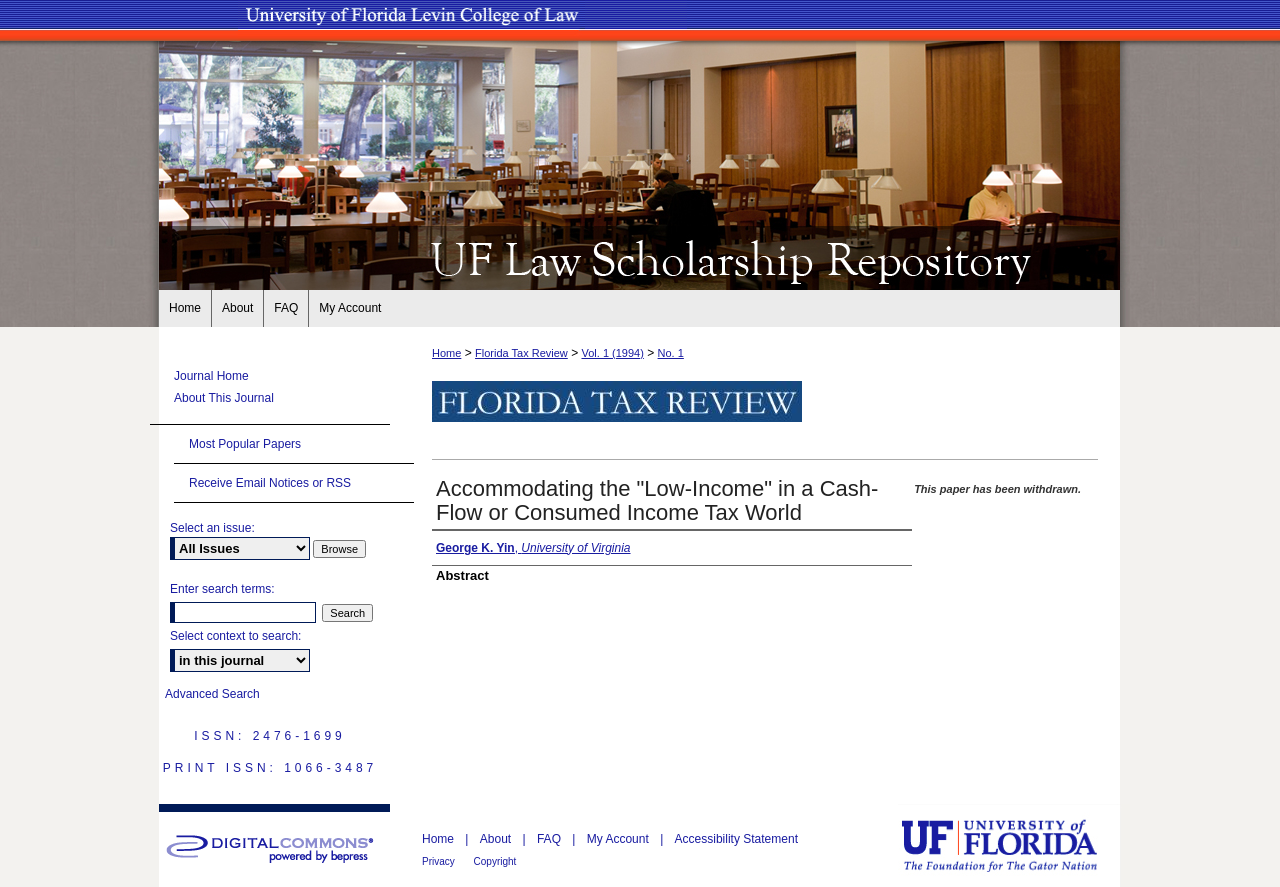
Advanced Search (212, 694)
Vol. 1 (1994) (612, 353)
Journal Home (211, 376)
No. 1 (671, 353)
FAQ (550, 839)
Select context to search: (235, 636)
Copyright (495, 861)
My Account (619, 839)
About (497, 839)
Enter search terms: (222, 589)
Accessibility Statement (736, 839)
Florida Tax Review (521, 353)
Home (446, 353)
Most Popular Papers (245, 444)
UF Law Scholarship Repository (640, 258)
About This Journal (224, 398)
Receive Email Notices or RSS (270, 483)
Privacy (440, 861)
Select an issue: (212, 528)
